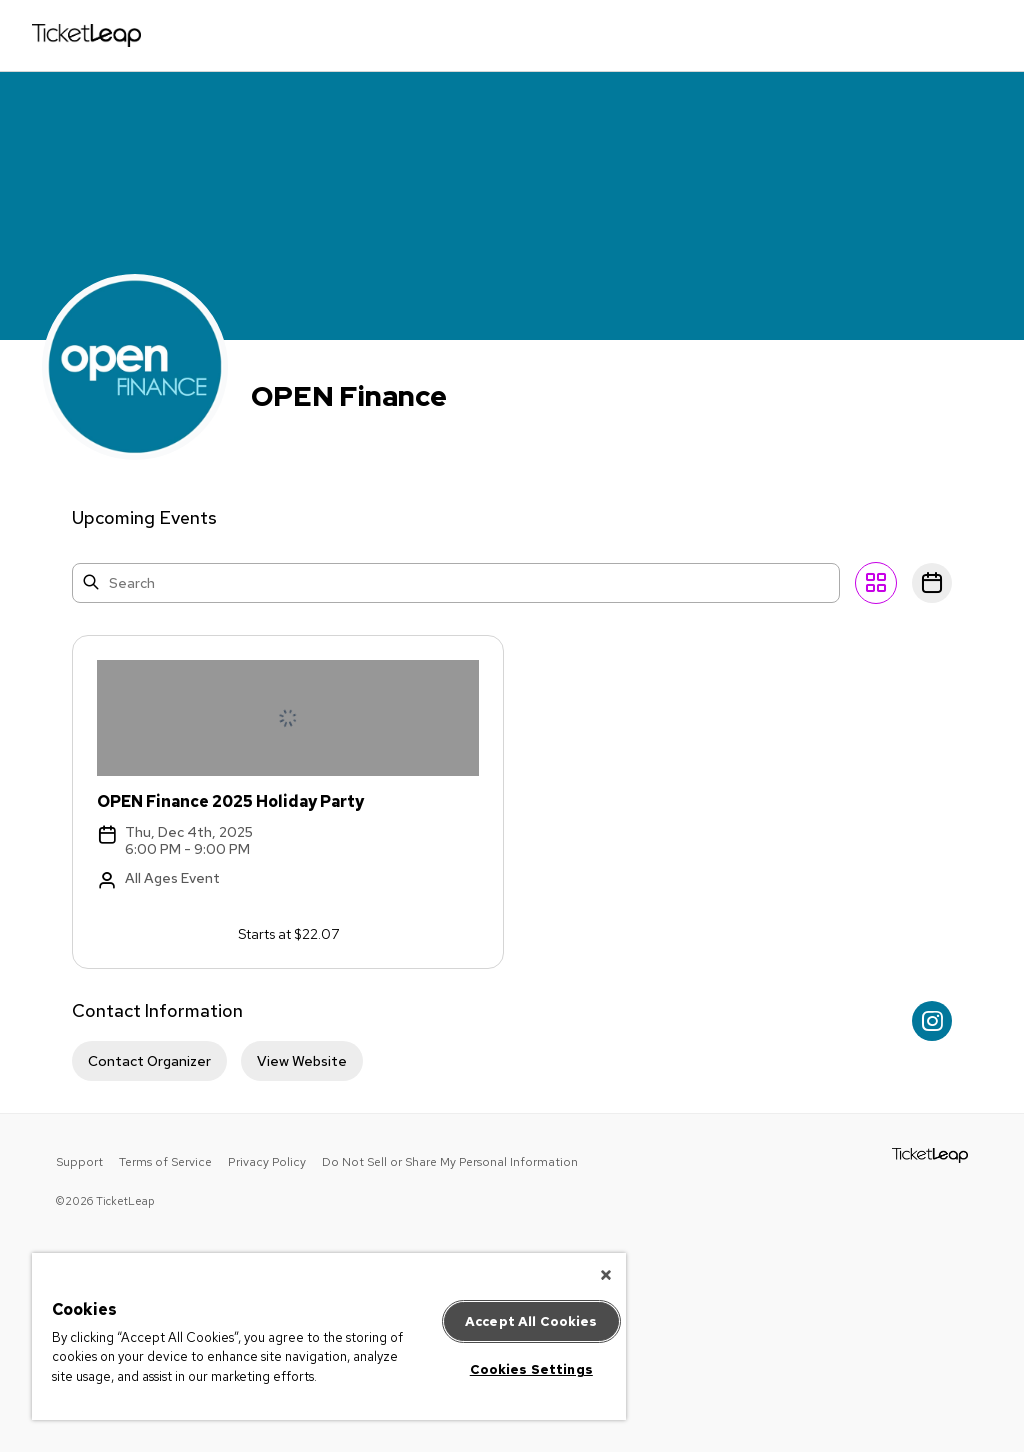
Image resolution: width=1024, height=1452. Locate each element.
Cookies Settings (531, 1369)
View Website (302, 1061)
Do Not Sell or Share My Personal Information (450, 1162)
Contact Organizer (149, 1061)
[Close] (606, 1275)
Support (79, 1162)
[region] (329, 1336)
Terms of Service (165, 1162)
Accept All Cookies (531, 1321)
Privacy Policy (267, 1162)
